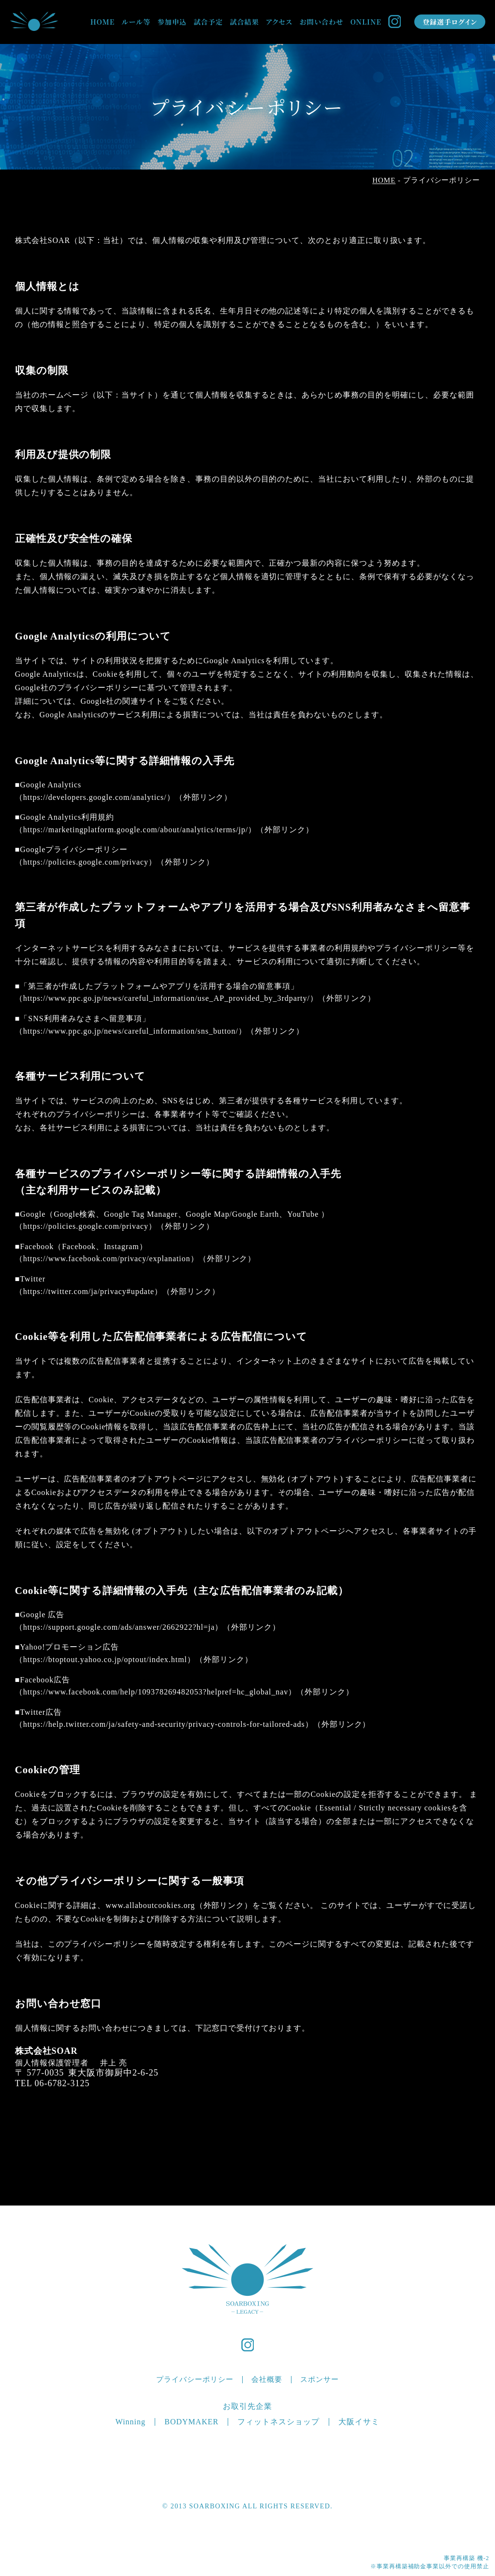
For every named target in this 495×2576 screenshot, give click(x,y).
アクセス (279, 22)
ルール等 (135, 22)
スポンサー (319, 2379)
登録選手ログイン (449, 22)
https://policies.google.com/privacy (85, 862)
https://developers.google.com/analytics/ (95, 797)
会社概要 (266, 2379)
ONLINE (365, 22)
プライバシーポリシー (194, 2379)
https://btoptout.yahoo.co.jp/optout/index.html (105, 1659)
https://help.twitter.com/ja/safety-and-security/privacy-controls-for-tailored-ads (164, 1724)
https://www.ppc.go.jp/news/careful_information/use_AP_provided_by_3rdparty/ (166, 998)
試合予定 (208, 22)
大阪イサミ (358, 2422)
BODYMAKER (191, 2422)
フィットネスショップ (278, 2422)
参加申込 (172, 22)
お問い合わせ (321, 22)
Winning (131, 2422)
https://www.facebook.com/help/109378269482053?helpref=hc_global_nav (156, 1692)
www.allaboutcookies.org (150, 1905)
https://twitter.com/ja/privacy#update (88, 1291)
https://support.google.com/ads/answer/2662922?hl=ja (119, 1627)
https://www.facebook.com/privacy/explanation (106, 1258)
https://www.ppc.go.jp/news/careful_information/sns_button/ (130, 1031)
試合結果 (244, 22)
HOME (102, 22)
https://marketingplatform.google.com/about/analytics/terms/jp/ (135, 829)
